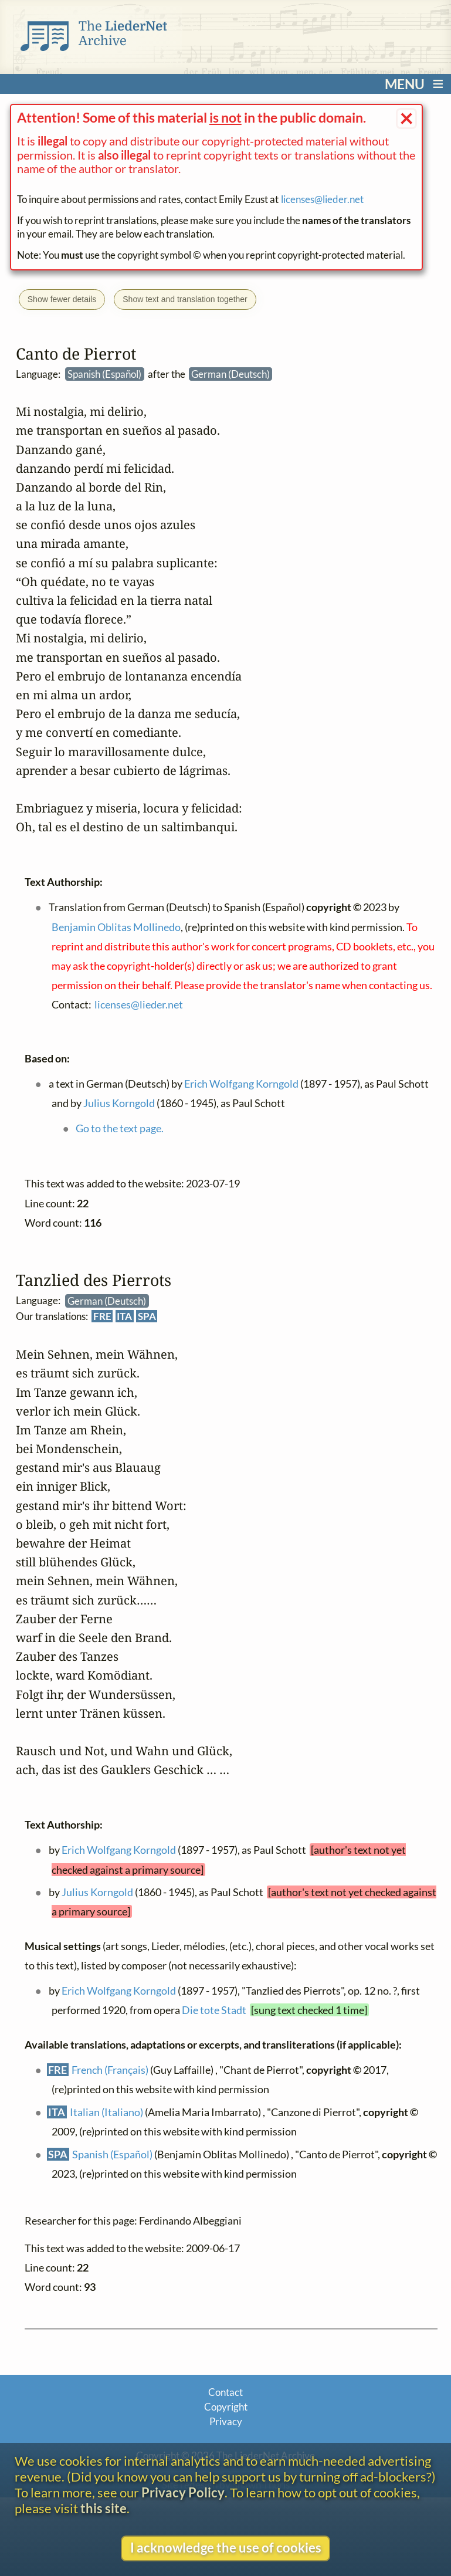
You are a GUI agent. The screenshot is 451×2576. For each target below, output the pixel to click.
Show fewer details (62, 299)
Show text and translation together (185, 299)
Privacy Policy (183, 2492)
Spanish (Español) (112, 2153)
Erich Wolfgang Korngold (118, 1849)
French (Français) (110, 2069)
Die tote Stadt (214, 2009)
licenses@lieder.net (322, 199)
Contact (225, 2392)
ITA (124, 1316)
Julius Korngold (97, 1891)
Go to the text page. (120, 1128)
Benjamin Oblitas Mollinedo (116, 926)
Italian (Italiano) (106, 2111)
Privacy (225, 2421)
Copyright (225, 2407)
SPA (147, 1316)
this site (103, 2508)
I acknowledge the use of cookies (225, 2547)
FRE (102, 1316)
